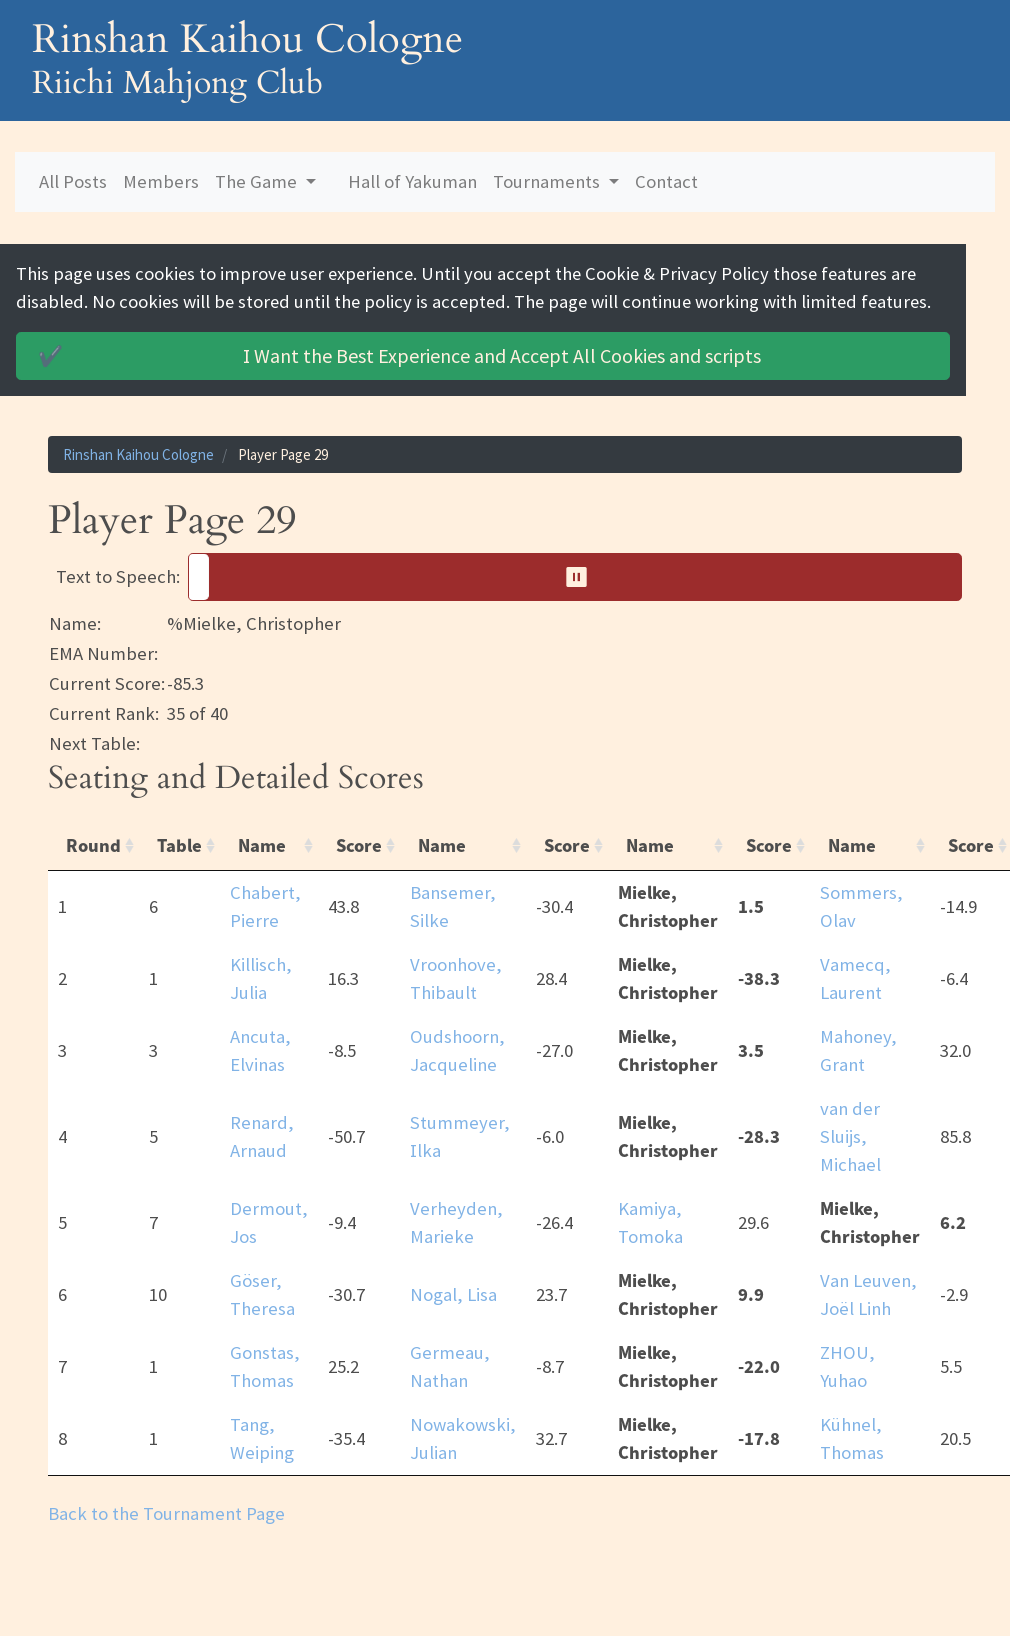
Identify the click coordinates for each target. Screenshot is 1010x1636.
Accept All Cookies (403, 356)
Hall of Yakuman (412, 181)
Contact (666, 181)
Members (161, 181)
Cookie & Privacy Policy (688, 273)
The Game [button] (258, 181)
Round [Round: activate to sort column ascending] (93, 846)
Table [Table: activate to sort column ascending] (179, 846)
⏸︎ (583, 577)
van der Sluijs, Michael (850, 1136)
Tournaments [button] (548, 181)
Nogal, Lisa (453, 1294)
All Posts (73, 181)
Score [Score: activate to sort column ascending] (359, 846)
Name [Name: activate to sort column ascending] (262, 846)
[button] (575, 578)
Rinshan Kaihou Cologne (138, 454)
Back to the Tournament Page (166, 1513)
